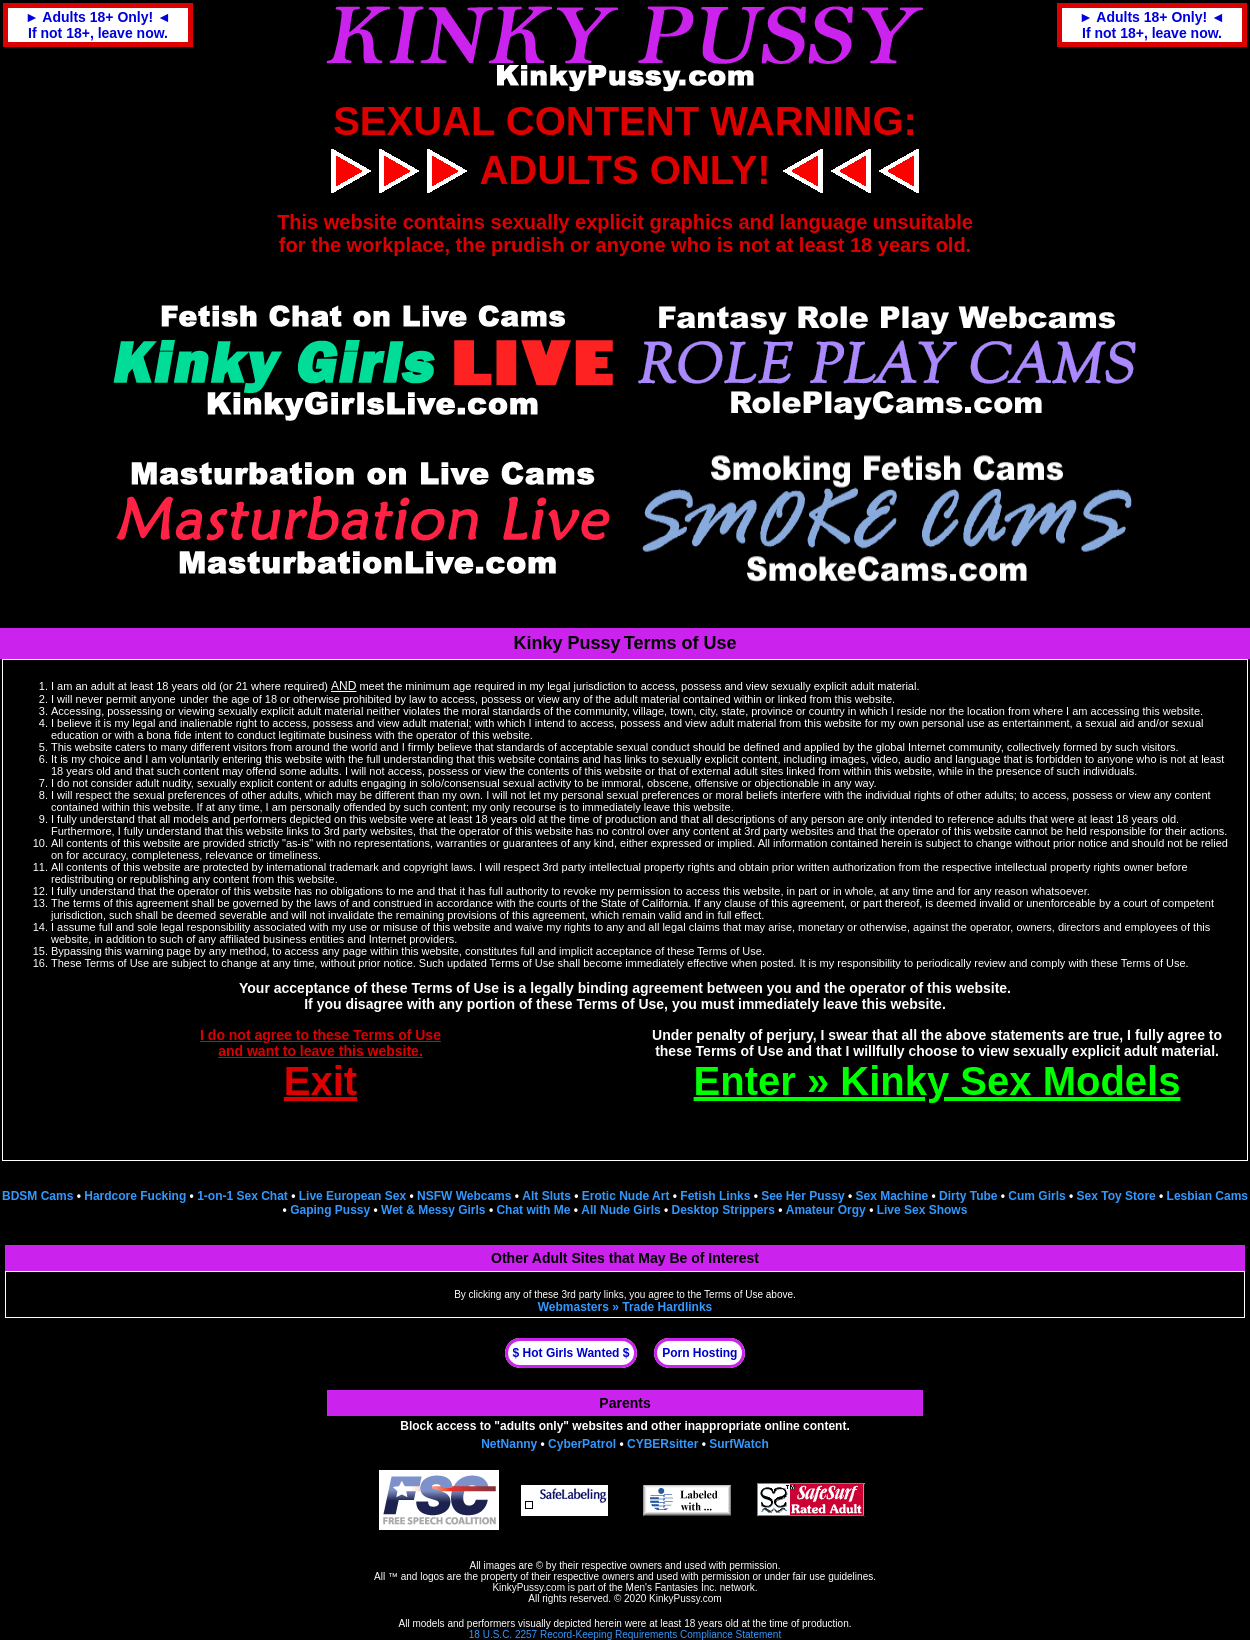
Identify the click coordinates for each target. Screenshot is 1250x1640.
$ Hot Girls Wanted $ (571, 1353)
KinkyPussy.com (528, 1587)
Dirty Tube (968, 1196)
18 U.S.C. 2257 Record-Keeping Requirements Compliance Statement (625, 1634)
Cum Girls (1036, 1196)
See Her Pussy (802, 1196)
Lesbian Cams (1207, 1196)
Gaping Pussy (330, 1210)
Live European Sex (352, 1196)
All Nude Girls (620, 1210)
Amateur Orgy (826, 1210)
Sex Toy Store (1116, 1196)
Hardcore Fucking (135, 1196)
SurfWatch (739, 1444)
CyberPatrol (582, 1444)
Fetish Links (715, 1196)
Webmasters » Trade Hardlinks (625, 1307)
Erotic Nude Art (626, 1196)
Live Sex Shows (922, 1210)
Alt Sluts (546, 1196)
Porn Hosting (699, 1353)
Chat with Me (533, 1210)
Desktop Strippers (723, 1210)
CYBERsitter (662, 1444)
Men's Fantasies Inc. (671, 1587)
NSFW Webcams (464, 1196)
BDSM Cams (37, 1196)
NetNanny (509, 1444)
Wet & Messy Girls (433, 1210)
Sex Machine (891, 1196)
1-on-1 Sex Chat (242, 1196)
